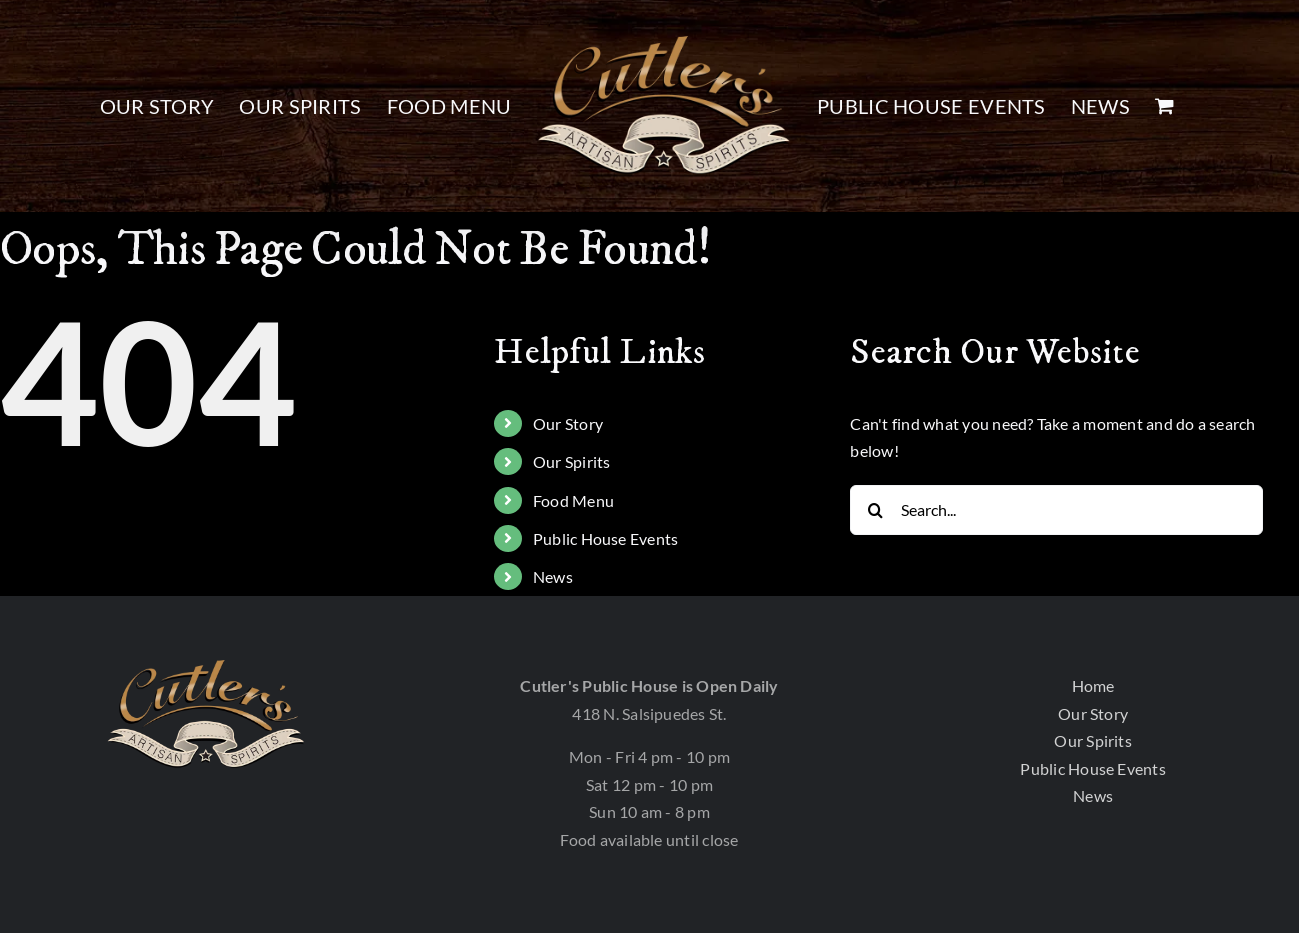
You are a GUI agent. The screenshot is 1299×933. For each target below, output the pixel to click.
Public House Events (606, 538)
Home (1093, 685)
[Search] (875, 510)
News (553, 576)
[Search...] (1056, 510)
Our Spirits (572, 461)
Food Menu (573, 500)
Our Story (568, 423)
